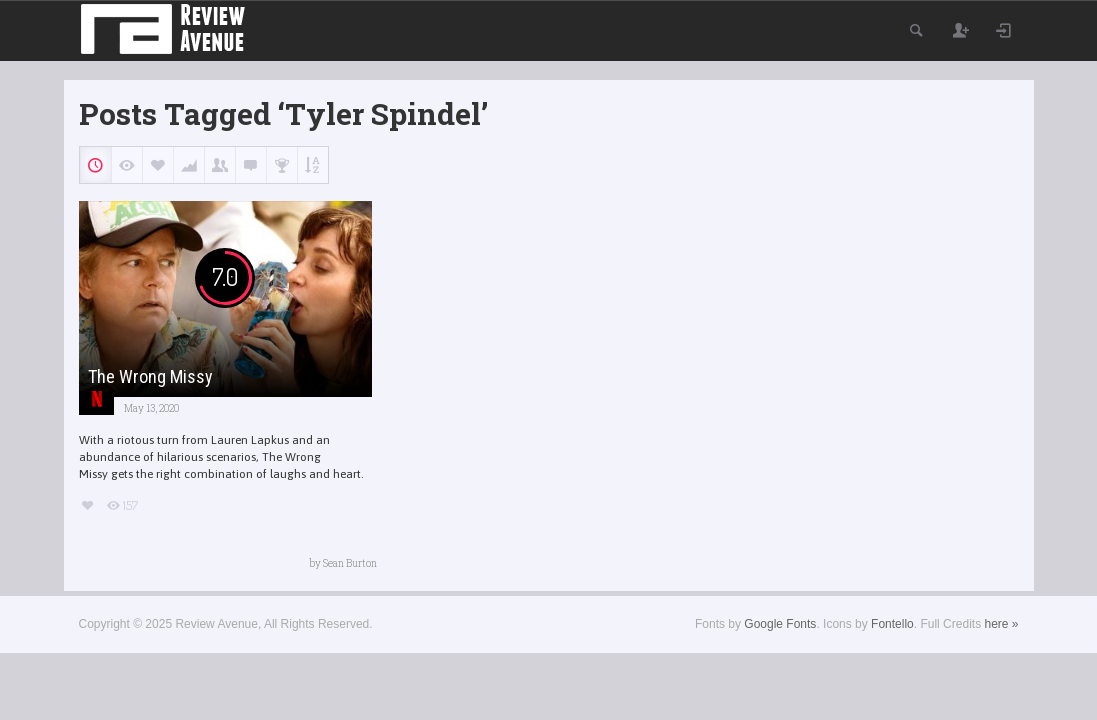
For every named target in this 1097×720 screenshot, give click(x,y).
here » (1001, 624)
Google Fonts (780, 624)
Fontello (892, 624)
